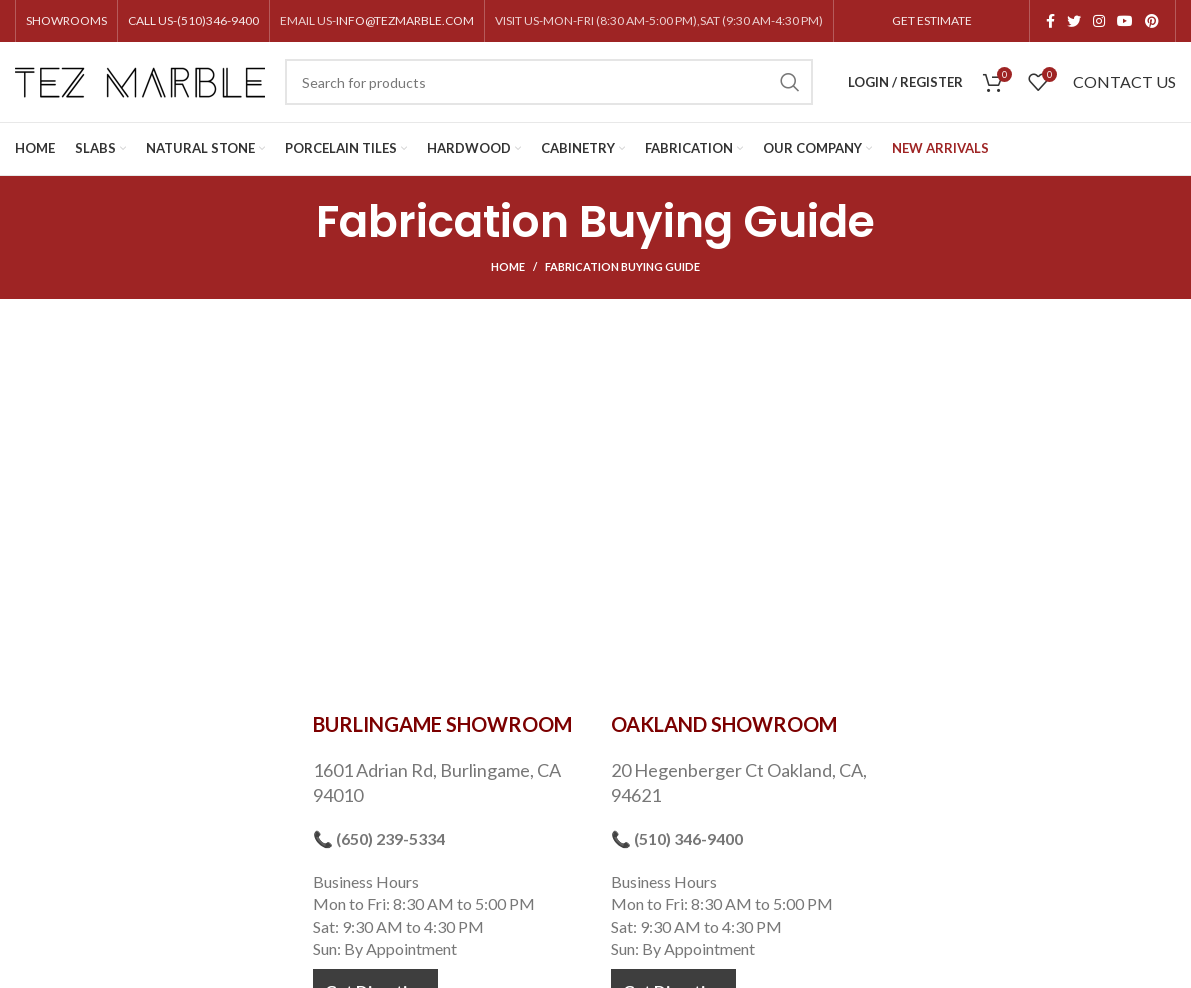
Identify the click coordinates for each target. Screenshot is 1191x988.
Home (508, 266)
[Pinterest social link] (1152, 21)
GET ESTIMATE (932, 20)
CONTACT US (1124, 81)
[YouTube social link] (1125, 21)
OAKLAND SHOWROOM (724, 724)
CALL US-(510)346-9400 (193, 20)
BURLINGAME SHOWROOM (442, 724)
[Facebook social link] (1050, 21)
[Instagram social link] (1099, 21)
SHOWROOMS (66, 20)
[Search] (549, 82)
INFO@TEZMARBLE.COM (405, 20)
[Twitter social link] (1074, 21)
